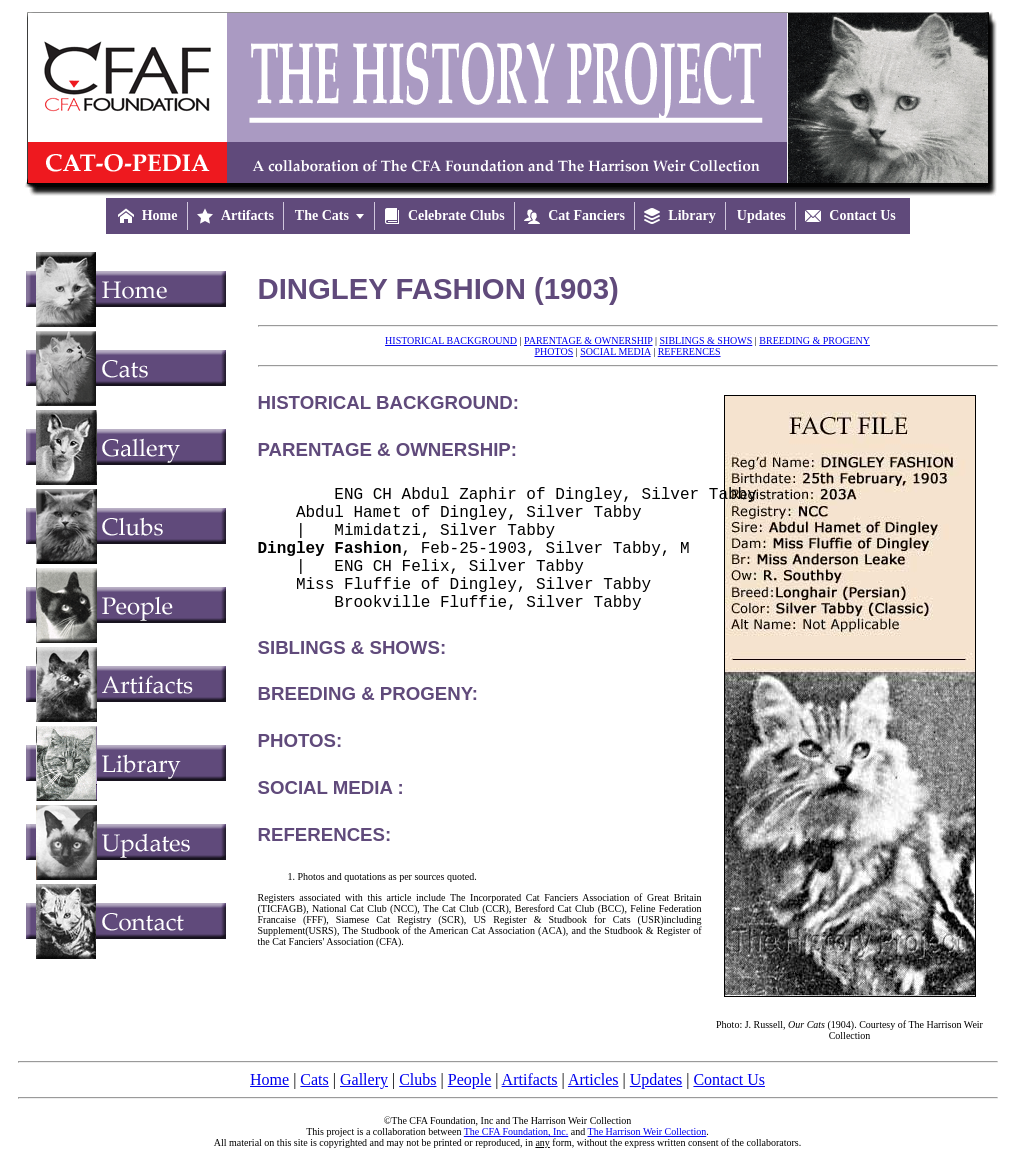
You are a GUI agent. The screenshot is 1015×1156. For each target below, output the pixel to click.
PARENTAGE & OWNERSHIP (588, 340)
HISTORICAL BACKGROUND (451, 340)
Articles (593, 1079)
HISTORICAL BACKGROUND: (389, 402)
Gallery (364, 1079)
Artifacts (530, 1079)
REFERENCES (689, 351)
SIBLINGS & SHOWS (706, 340)
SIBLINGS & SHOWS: (352, 675)
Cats (314, 1079)
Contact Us (729, 1079)
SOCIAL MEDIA (615, 351)
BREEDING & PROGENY (814, 340)
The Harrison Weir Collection (647, 1131)
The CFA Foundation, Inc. (516, 1131)
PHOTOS (553, 351)
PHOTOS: (300, 768)
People (470, 1079)
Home (269, 1079)
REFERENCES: (325, 862)
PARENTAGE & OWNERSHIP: (387, 449)
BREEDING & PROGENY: (368, 721)
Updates (656, 1079)
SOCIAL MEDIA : (331, 815)
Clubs (417, 1079)
